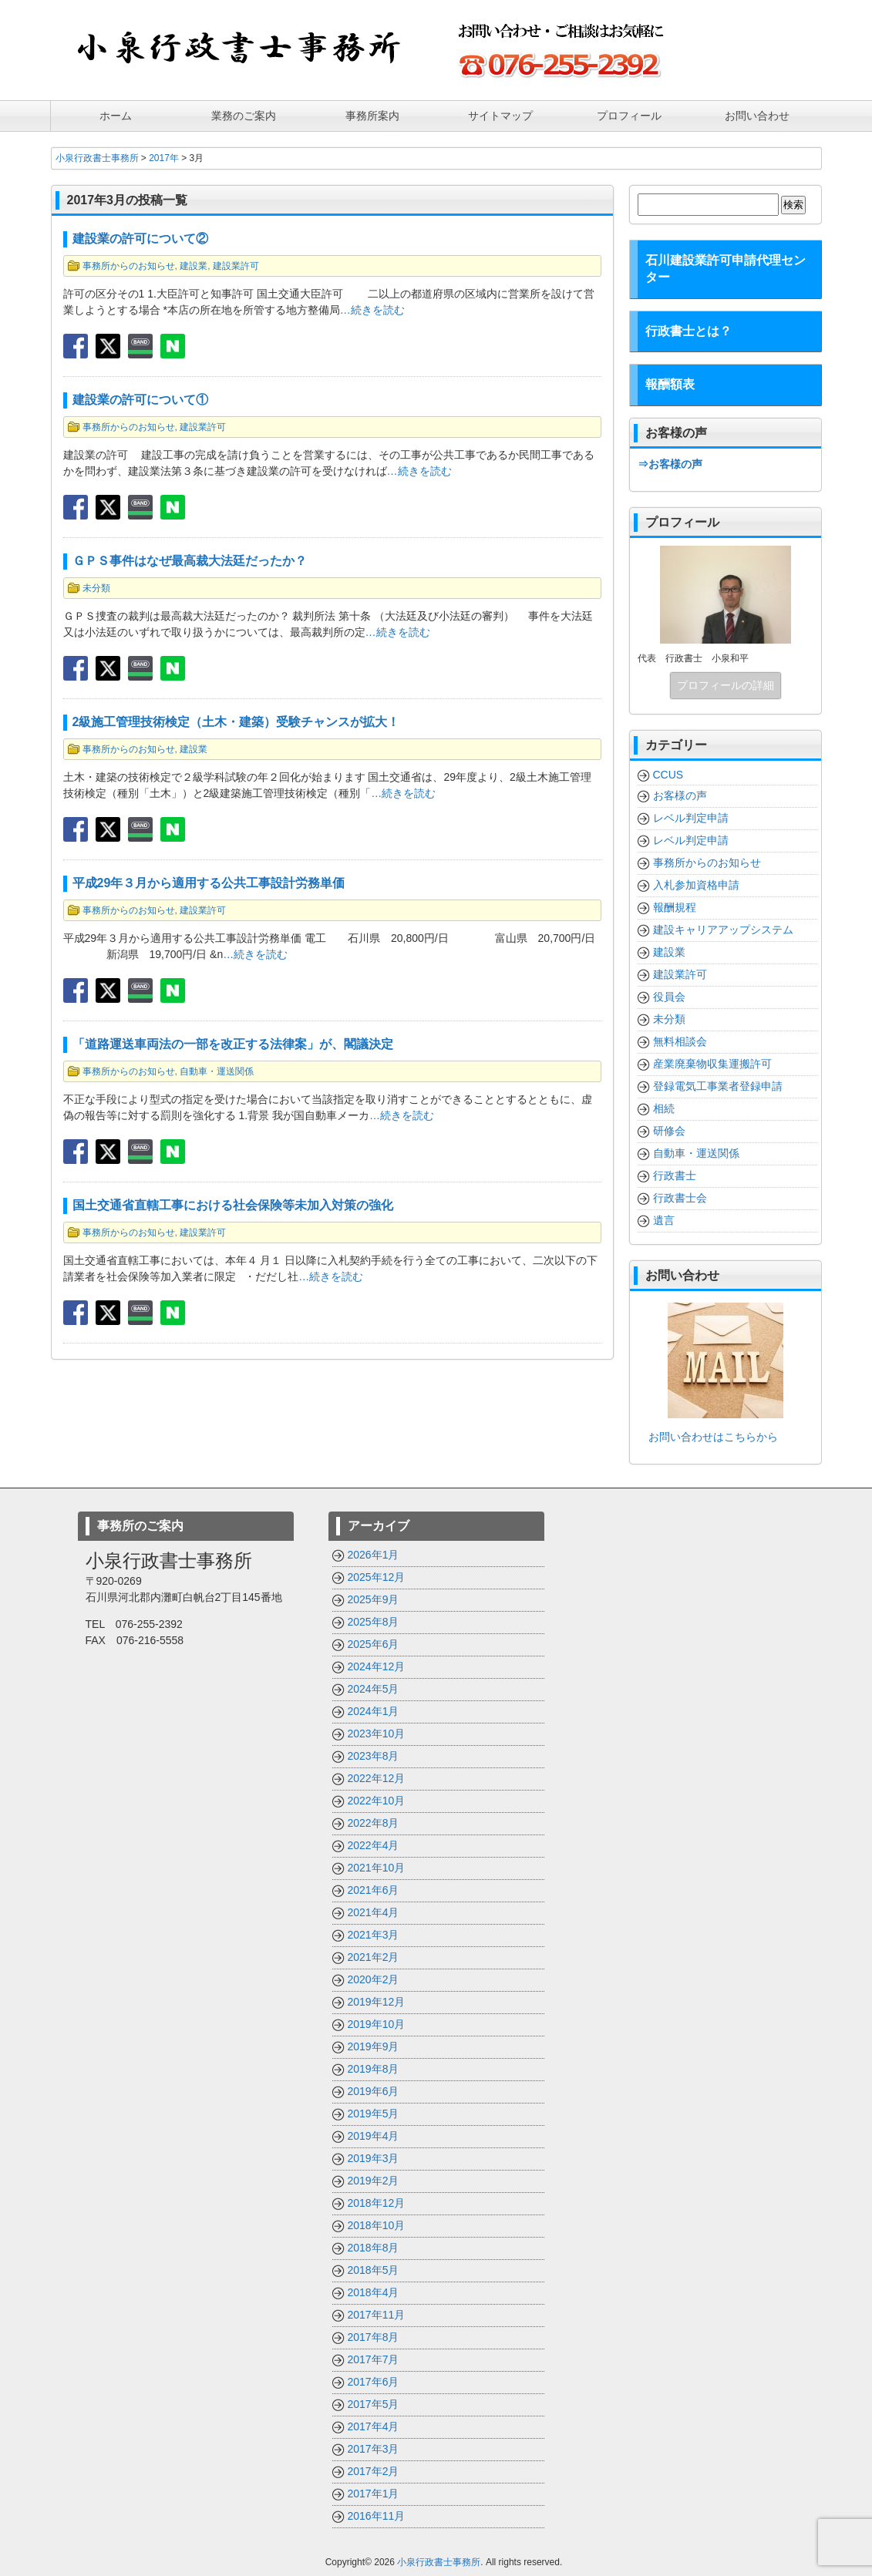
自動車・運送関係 (217, 1070)
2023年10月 (377, 1733)
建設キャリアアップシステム (723, 929)
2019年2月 (373, 2180)
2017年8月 (373, 2336)
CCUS (668, 774)
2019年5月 (373, 2113)
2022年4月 (373, 1844)
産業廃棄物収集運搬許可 (712, 1063)
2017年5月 (373, 2403)
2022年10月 (377, 1800)
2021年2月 (373, 1956)
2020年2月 (373, 1978)
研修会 (669, 1130)
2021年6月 (373, 1889)
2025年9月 (373, 1598)
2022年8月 (373, 1822)
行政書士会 (680, 1197)
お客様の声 (680, 795)
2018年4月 (373, 2291)
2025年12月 (377, 1576)
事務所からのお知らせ (128, 265)
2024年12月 (377, 1666)
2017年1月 (373, 2493)
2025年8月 (373, 1621)
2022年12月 (377, 1777)
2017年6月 (373, 2381)
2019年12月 (377, 2001)
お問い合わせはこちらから (708, 1436)
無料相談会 (680, 1040)
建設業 (193, 265)
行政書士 (674, 1175)
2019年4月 (373, 2135)
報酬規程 (674, 906)
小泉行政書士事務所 (438, 2561)
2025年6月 (373, 1643)
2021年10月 (377, 1867)
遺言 (664, 1219)
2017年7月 (373, 2358)
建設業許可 (236, 265)
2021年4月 (373, 1911)
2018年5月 (373, 2269)
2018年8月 (373, 2247)
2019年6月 (373, 2090)
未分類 (96, 587)
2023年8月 (373, 1755)
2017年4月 (373, 2426)
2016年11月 (377, 2515)
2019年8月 (373, 2068)
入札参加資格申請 (696, 884)
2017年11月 (377, 2314)
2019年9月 (373, 2046)
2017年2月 (373, 2470)
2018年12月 (377, 2202)
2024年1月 (373, 1710)
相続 (664, 1107)
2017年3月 (373, 2448)
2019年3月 (373, 2157)
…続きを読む (372, 309)
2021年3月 (373, 1934)
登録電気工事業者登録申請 (718, 1085)
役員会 (669, 996)
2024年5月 (373, 1688)
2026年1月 (373, 1554)
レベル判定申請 (691, 817)
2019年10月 (377, 2023)
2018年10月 (377, 2224)
